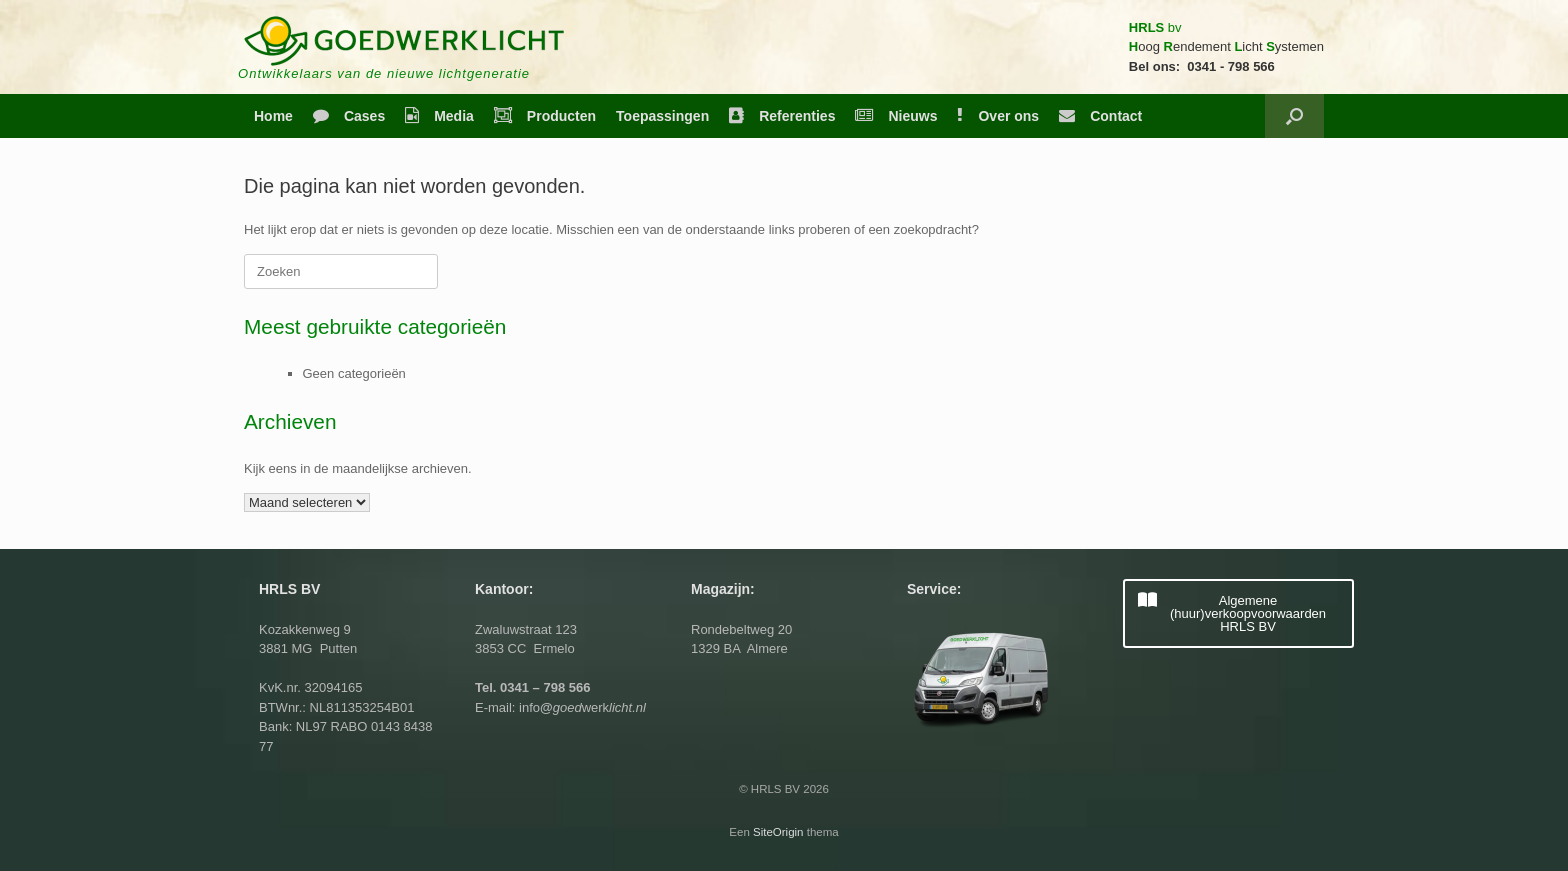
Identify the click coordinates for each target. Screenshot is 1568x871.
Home (273, 116)
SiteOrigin (778, 832)
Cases (349, 116)
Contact (1100, 116)
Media (439, 116)
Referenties (782, 116)
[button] (1294, 116)
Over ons (998, 116)
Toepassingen (662, 116)
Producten (545, 116)
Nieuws (896, 116)
